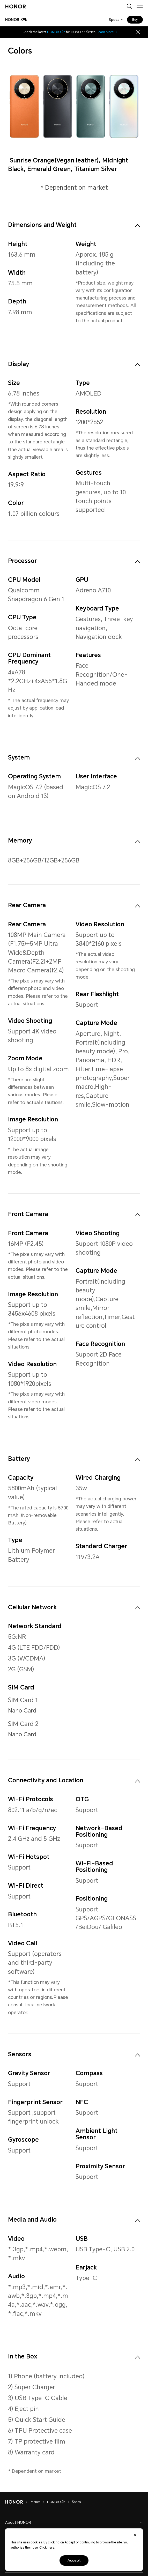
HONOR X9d (56, 32)
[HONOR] (17, 2502)
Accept (74, 2560)
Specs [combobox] (114, 20)
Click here (46, 2547)
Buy (135, 19)
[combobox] (16, 19)
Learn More (107, 32)
